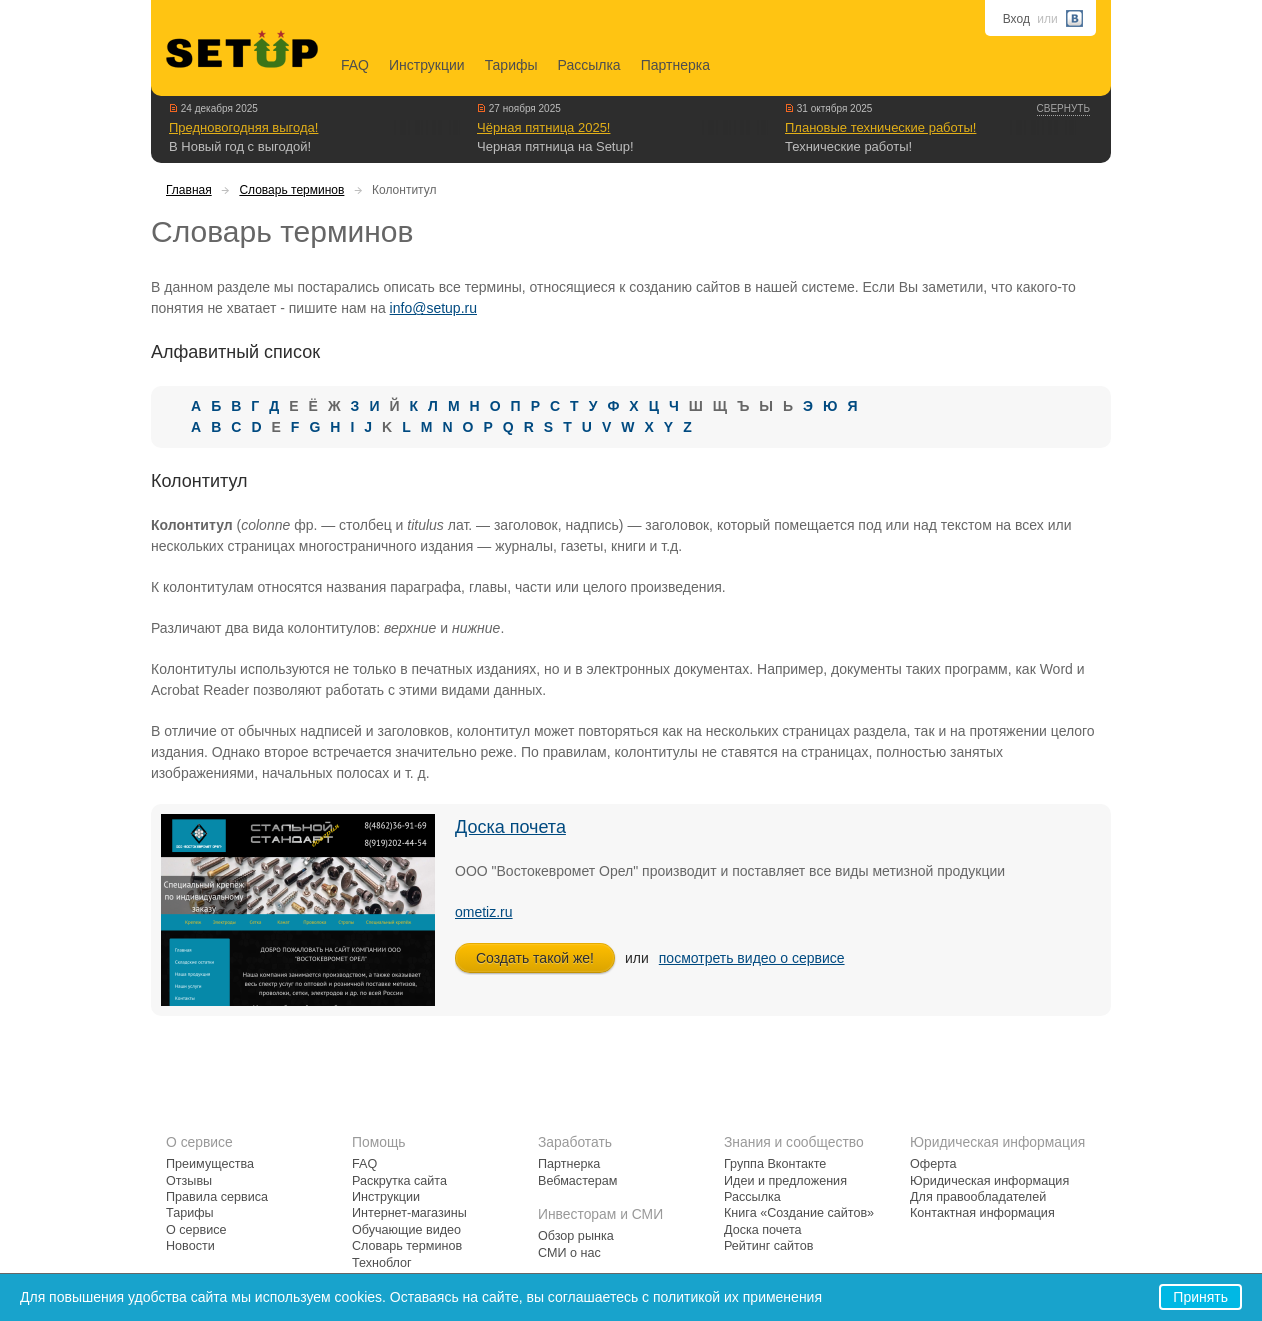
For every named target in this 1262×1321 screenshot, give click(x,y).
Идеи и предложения (785, 1181)
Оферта (933, 1164)
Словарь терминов (291, 190)
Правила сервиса (217, 1197)
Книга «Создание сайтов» (799, 1213)
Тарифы (511, 65)
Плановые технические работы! (880, 127)
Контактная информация (982, 1213)
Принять (1200, 1297)
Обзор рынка (576, 1236)
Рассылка (589, 65)
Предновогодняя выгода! (243, 127)
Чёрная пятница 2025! (543, 127)
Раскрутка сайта (399, 1181)
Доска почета (510, 827)
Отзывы (189, 1181)
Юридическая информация (989, 1181)
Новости (190, 1246)
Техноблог (382, 1263)
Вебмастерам (577, 1181)
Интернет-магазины (409, 1213)
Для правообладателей (978, 1197)
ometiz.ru (484, 912)
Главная (189, 190)
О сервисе (196, 1230)
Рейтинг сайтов (768, 1246)
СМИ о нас (569, 1253)
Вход (1016, 19)
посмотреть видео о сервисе (752, 958)
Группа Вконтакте (775, 1164)
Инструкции (427, 65)
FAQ (355, 65)
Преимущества (210, 1164)
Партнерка (675, 65)
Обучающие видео (406, 1230)
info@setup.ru (433, 308)
